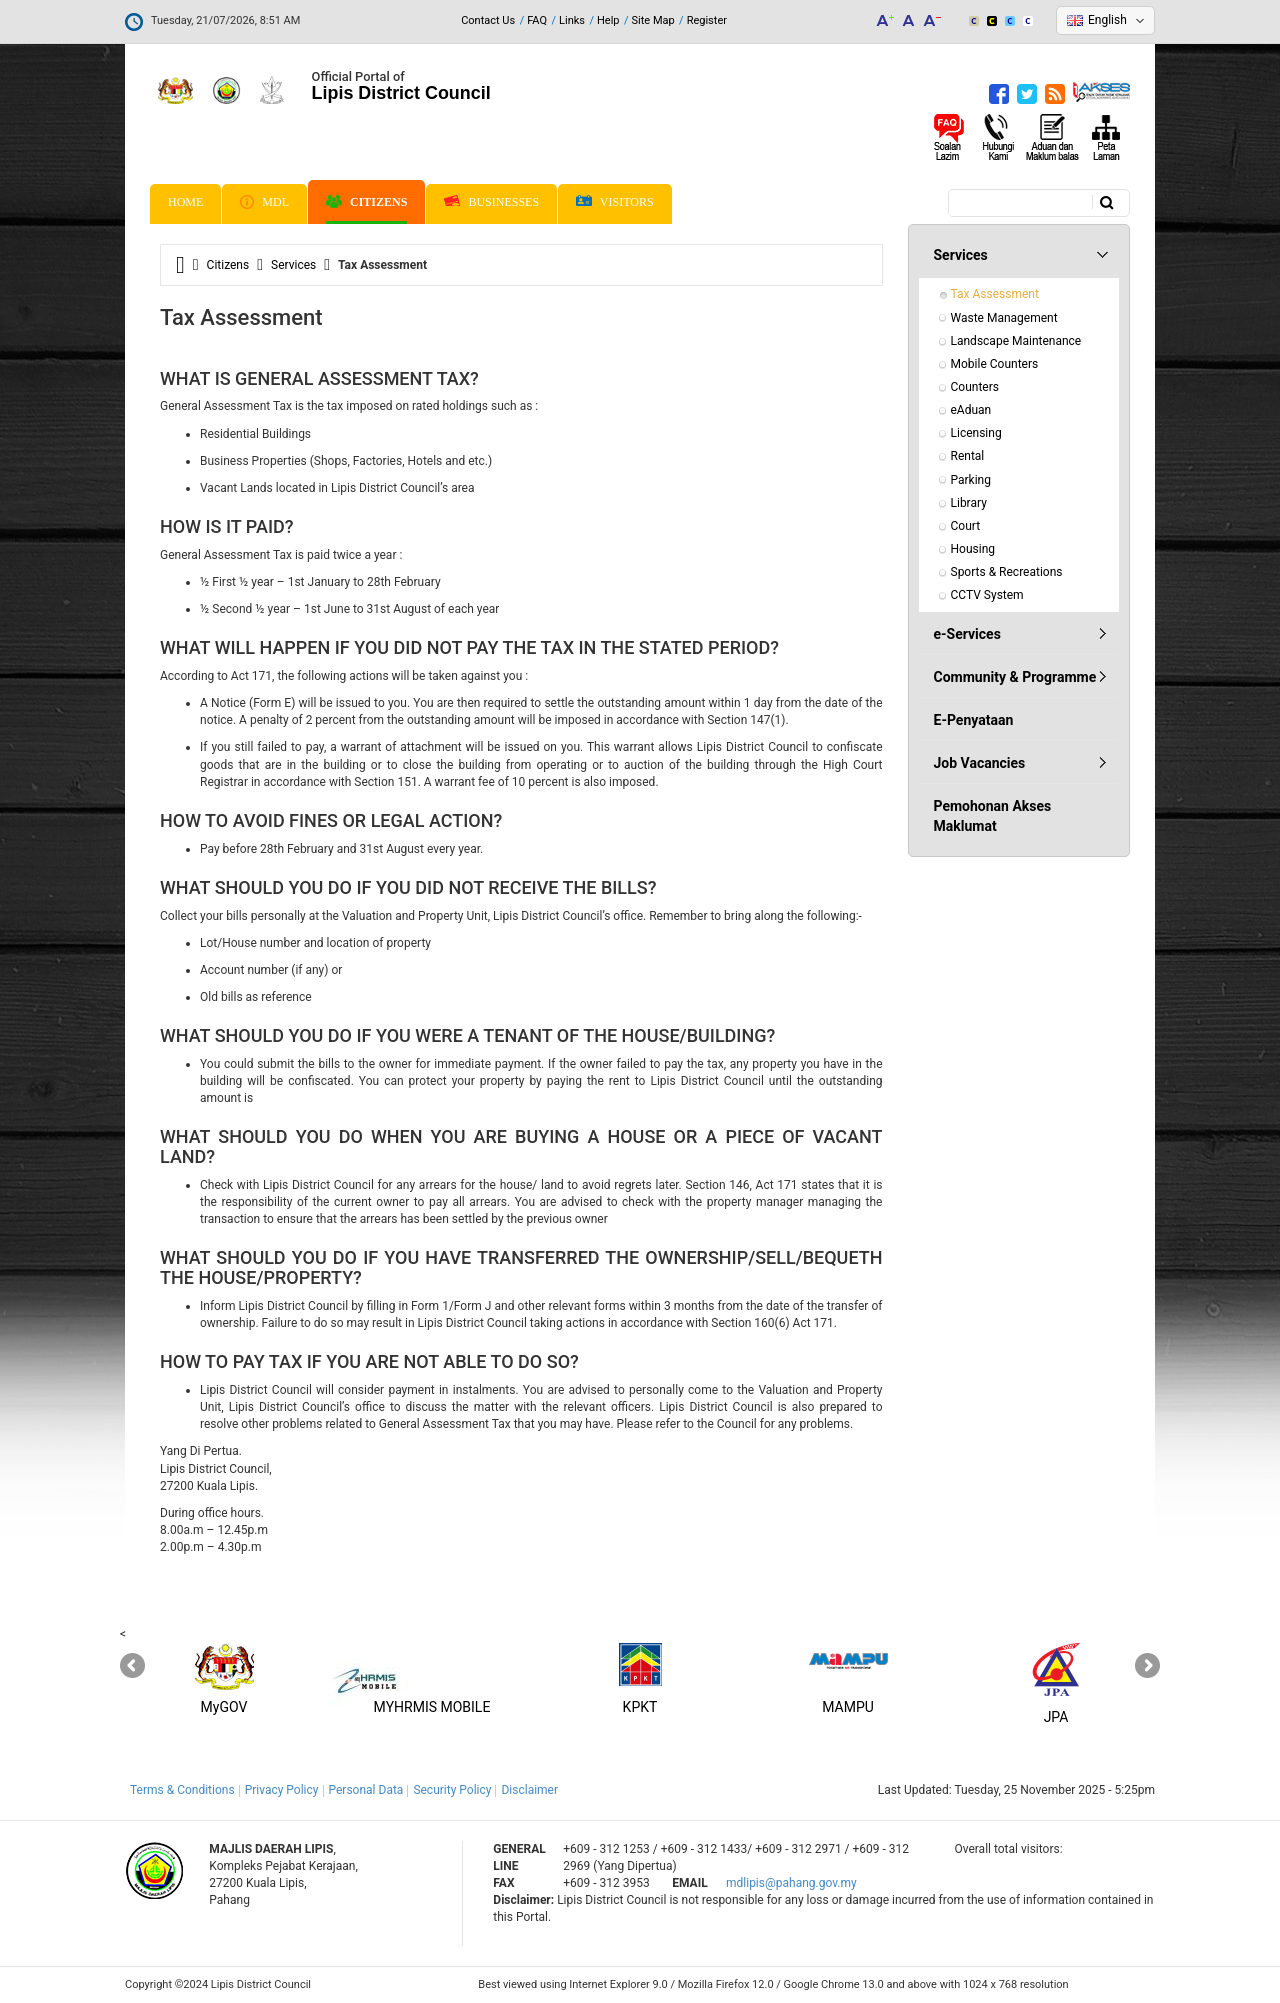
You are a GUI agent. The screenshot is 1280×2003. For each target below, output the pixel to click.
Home (185, 202)
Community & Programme (1015, 677)
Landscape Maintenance (1016, 341)
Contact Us (488, 20)
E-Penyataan (974, 720)
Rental (968, 456)
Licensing (976, 433)
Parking (971, 480)
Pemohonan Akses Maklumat (993, 816)
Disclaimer (529, 1790)
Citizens (366, 202)
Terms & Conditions (182, 1790)
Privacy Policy (282, 1790)
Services (293, 265)
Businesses (491, 202)
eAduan (971, 410)
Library (969, 503)
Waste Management (1004, 318)
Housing (973, 549)
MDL (264, 202)
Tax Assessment (995, 294)
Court (966, 526)
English (1107, 20)
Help (608, 20)
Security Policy (452, 1790)
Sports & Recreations (1007, 572)
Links (572, 20)
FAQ (537, 20)
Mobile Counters (995, 364)
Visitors (615, 202)
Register (707, 20)
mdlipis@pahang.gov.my (791, 1883)
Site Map (653, 20)
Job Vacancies (980, 763)
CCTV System (987, 595)
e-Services (967, 634)
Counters (975, 387)
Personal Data (366, 1790)
